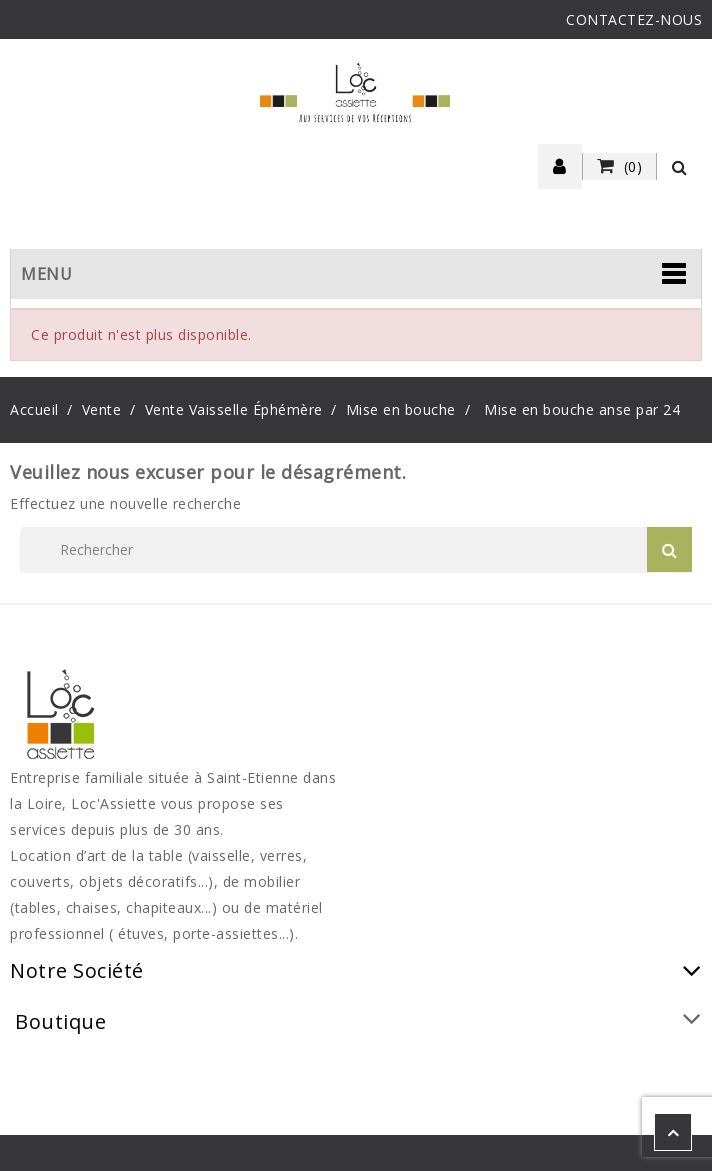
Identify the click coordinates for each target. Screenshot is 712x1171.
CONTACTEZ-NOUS (634, 19)
